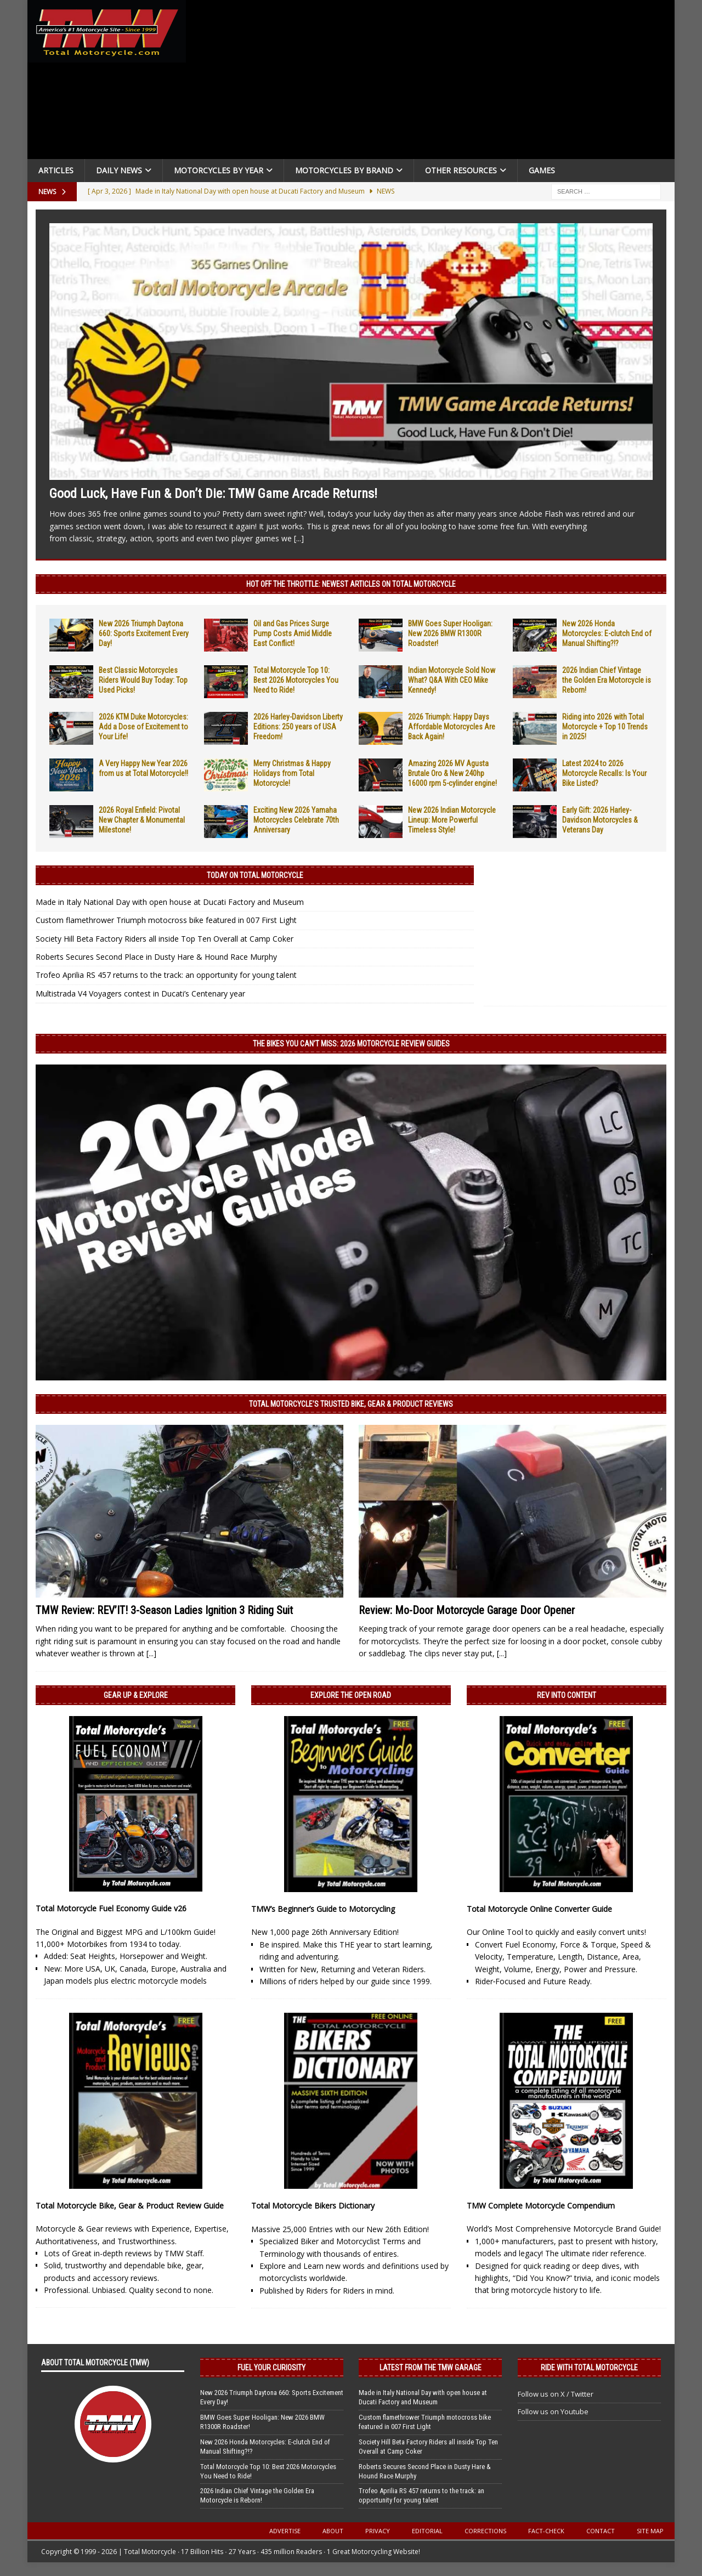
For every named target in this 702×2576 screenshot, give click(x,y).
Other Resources (461, 170)
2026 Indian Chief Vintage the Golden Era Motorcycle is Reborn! (606, 680)
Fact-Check (546, 2531)
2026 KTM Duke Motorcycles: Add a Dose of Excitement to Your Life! (143, 726)
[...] (299, 538)
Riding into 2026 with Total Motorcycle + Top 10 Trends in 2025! (605, 726)
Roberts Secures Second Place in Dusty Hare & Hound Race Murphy (156, 957)
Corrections (485, 2531)
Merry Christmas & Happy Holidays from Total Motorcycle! (292, 773)
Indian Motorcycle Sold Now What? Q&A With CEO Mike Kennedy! (451, 680)
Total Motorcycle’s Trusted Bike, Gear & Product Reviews (351, 1404)
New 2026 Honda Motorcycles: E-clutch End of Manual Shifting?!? (607, 633)
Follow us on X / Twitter (555, 2394)
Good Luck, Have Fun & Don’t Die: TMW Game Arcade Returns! (213, 493)
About (332, 2531)
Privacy (377, 2531)
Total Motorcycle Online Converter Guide (539, 1909)
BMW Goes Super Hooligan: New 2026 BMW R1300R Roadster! (450, 633)
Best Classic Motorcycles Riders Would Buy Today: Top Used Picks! (143, 680)
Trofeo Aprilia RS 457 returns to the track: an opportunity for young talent (166, 975)
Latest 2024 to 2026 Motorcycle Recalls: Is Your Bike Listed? (604, 773)
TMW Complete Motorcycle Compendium (541, 2205)
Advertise (285, 2531)
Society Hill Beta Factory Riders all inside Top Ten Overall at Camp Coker (164, 938)
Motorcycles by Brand (344, 170)
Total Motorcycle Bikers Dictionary (313, 2205)
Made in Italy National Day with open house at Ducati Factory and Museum (170, 902)
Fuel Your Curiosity (271, 2367)
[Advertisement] (434, 82)
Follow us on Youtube (553, 2411)
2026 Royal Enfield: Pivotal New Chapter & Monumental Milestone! (142, 820)
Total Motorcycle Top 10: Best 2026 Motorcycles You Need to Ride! (295, 680)
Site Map (650, 2531)
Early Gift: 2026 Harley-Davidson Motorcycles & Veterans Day (600, 820)
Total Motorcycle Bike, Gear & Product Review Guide (130, 2205)
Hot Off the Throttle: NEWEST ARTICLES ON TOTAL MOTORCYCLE (351, 584)
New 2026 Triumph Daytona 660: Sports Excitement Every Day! (144, 633)
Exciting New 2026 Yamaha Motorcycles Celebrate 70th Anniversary (296, 820)
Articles (55, 170)
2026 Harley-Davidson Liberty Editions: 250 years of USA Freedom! (298, 726)
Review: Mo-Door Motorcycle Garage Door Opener (467, 1610)
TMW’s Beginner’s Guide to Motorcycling (323, 1909)
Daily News (119, 170)
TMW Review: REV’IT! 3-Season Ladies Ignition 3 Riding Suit (164, 1610)
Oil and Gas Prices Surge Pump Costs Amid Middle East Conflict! (292, 633)
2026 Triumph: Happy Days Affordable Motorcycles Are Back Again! (451, 726)
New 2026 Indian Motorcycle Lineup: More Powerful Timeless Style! (452, 820)
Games (542, 170)
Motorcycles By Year (218, 170)
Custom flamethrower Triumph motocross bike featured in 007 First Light (166, 920)
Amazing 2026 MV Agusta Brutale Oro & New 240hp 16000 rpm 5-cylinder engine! (452, 773)
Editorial (427, 2531)
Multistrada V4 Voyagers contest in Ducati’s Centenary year (140, 993)
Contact (600, 2531)
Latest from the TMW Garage (431, 2367)
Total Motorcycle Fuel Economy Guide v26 (111, 1908)
